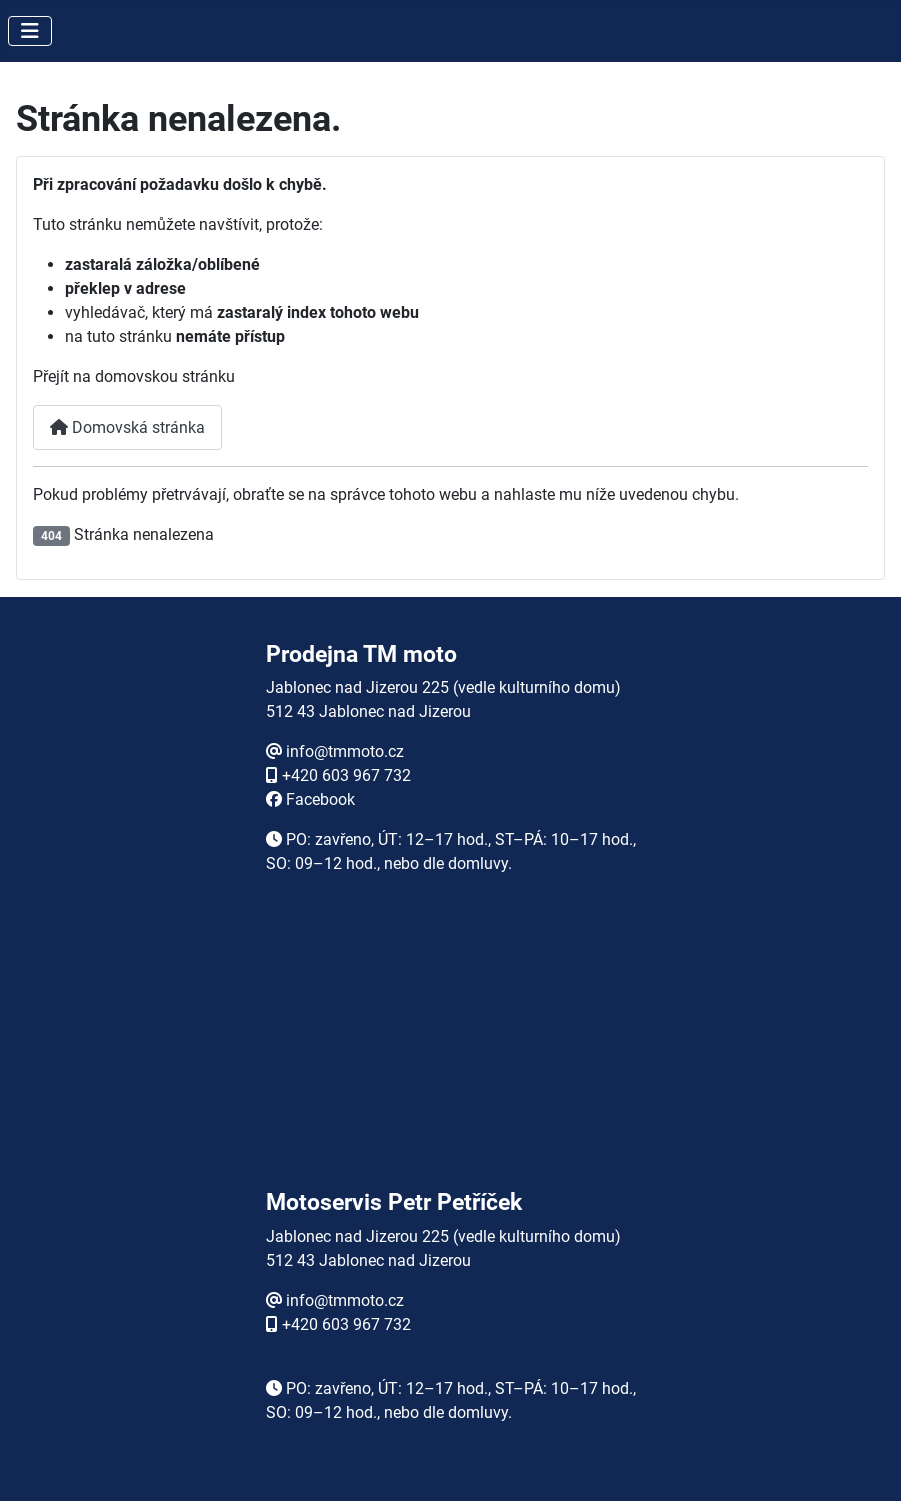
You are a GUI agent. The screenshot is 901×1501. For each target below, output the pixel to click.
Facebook (320, 799)
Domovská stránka (127, 427)
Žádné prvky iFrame (451, 1053)
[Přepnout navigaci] (30, 31)
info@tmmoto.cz (345, 751)
